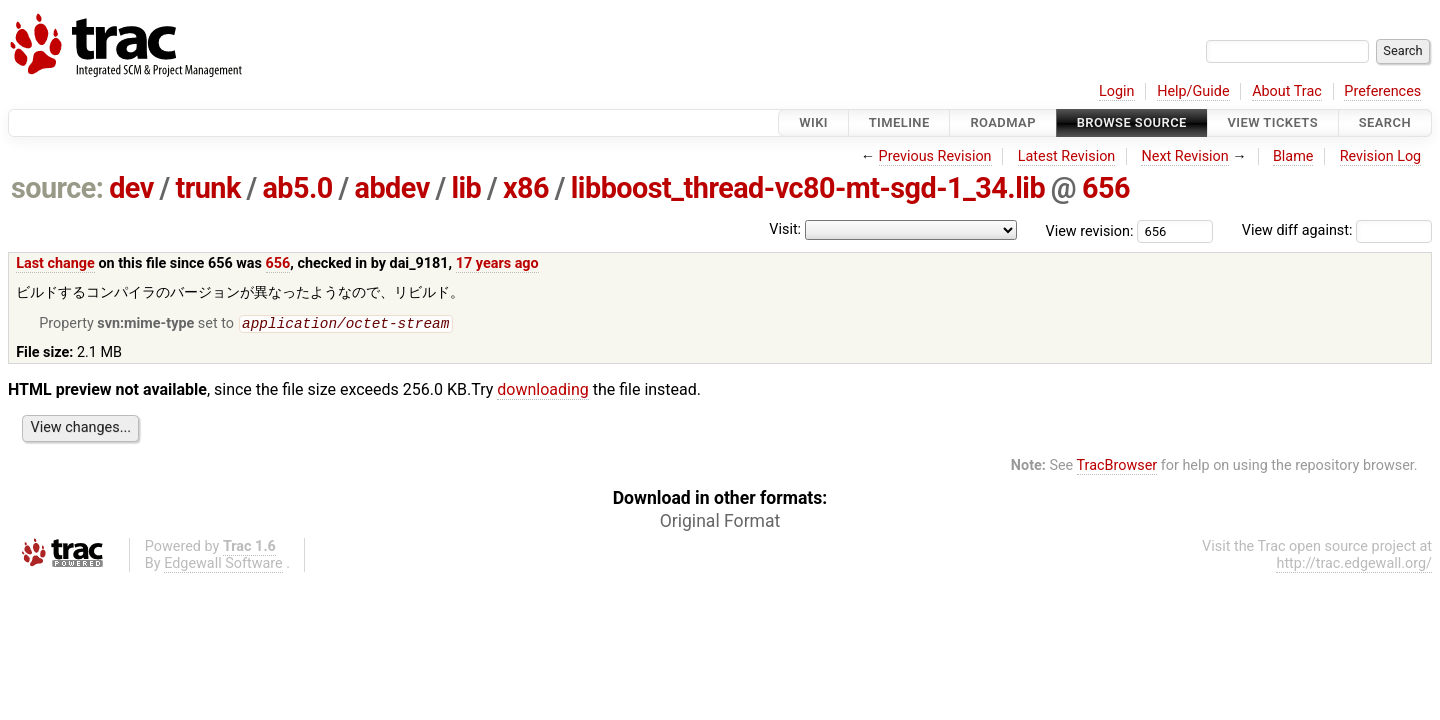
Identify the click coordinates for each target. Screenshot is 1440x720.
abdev (392, 188)
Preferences (1382, 91)
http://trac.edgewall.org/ (1354, 565)
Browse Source (1132, 122)
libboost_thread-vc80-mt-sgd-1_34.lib (808, 188)
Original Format (720, 523)
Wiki (813, 122)
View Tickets (1273, 122)
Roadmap (1003, 122)
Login (1117, 91)
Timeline (899, 122)
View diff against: (1337, 230)
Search (1385, 122)
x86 (526, 188)
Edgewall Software (223, 565)
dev (131, 188)
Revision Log (1381, 156)
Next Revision (1184, 156)
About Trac (1287, 91)
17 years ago (497, 263)
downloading (542, 391)
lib (466, 188)
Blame (1293, 156)
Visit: (785, 229)
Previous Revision (935, 156)
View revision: (1090, 230)
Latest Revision (1067, 156)
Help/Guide (1193, 91)
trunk (207, 188)
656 (1106, 188)
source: (57, 188)
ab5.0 (297, 188)
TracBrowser (1117, 467)
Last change (55, 263)
